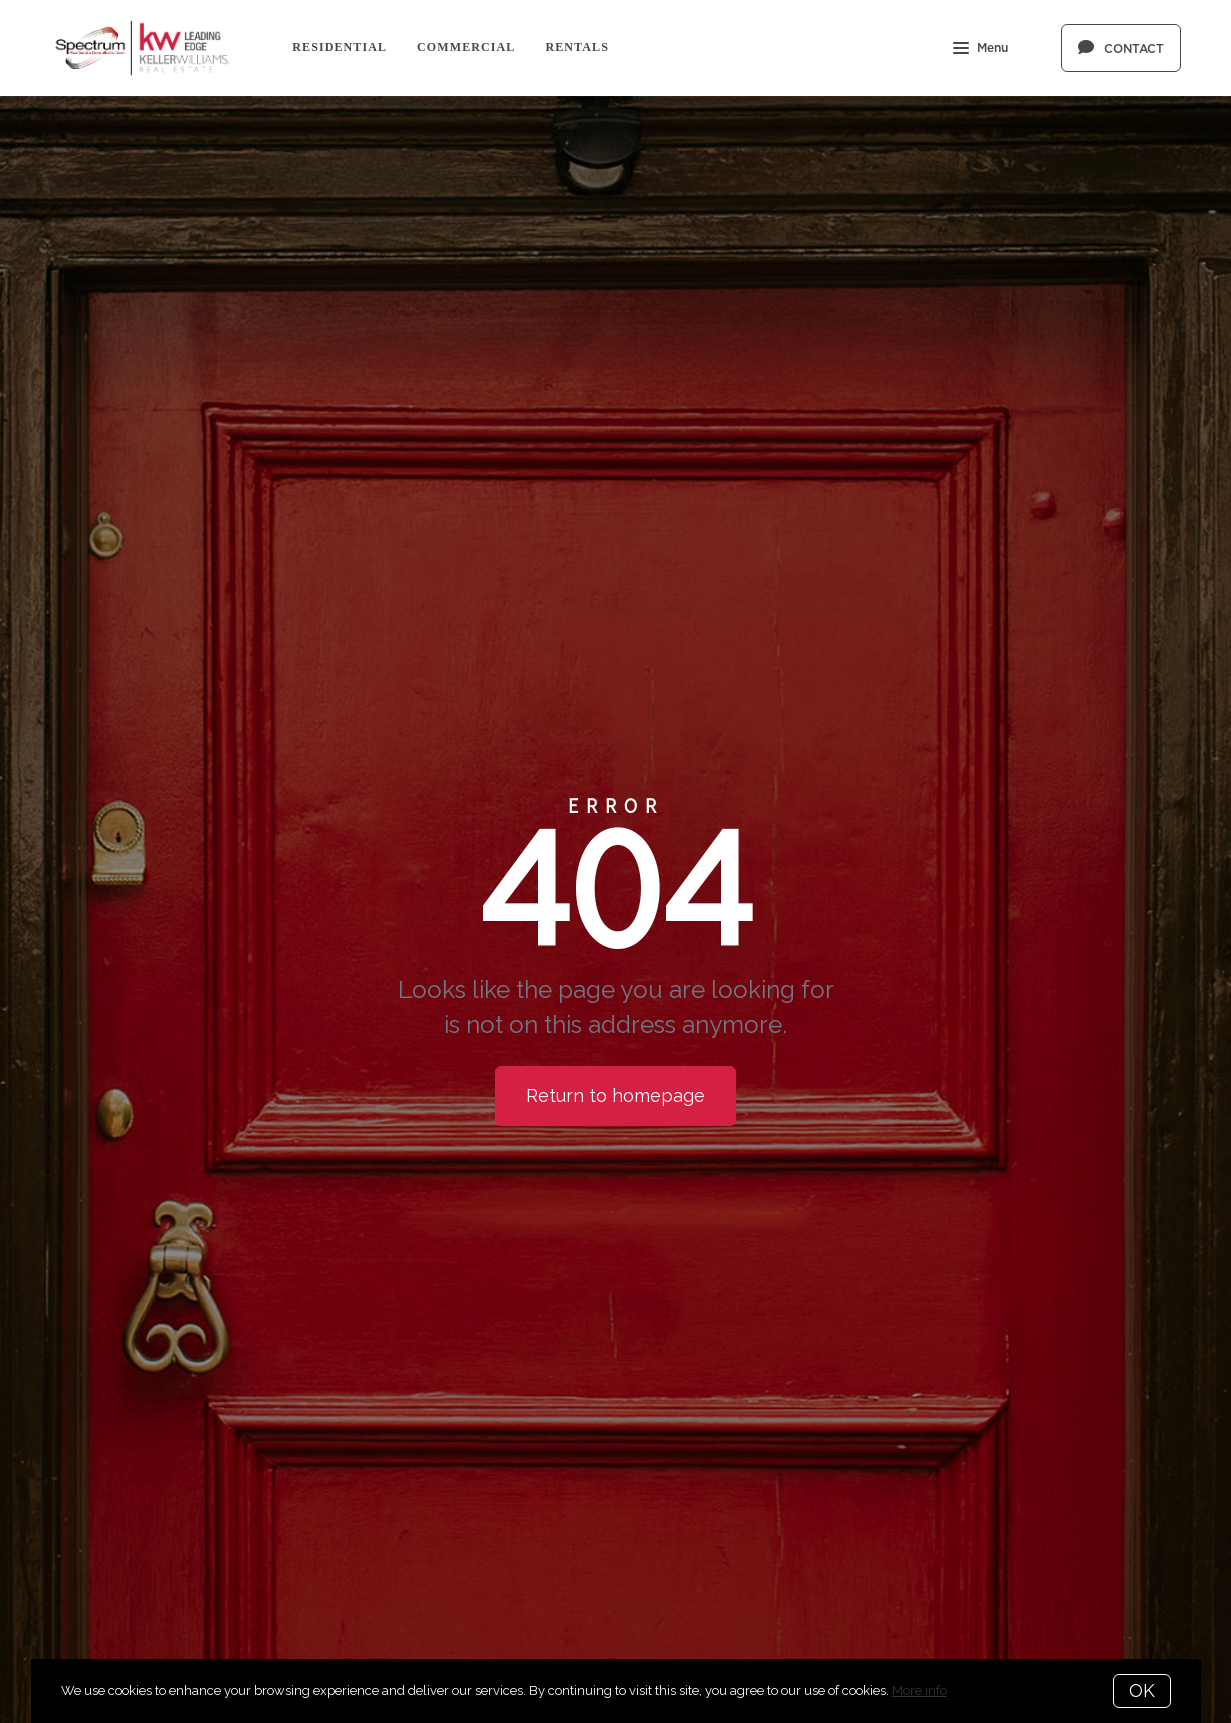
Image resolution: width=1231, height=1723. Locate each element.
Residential (339, 47)
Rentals (577, 47)
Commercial (466, 47)
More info (919, 1690)
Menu (980, 50)
